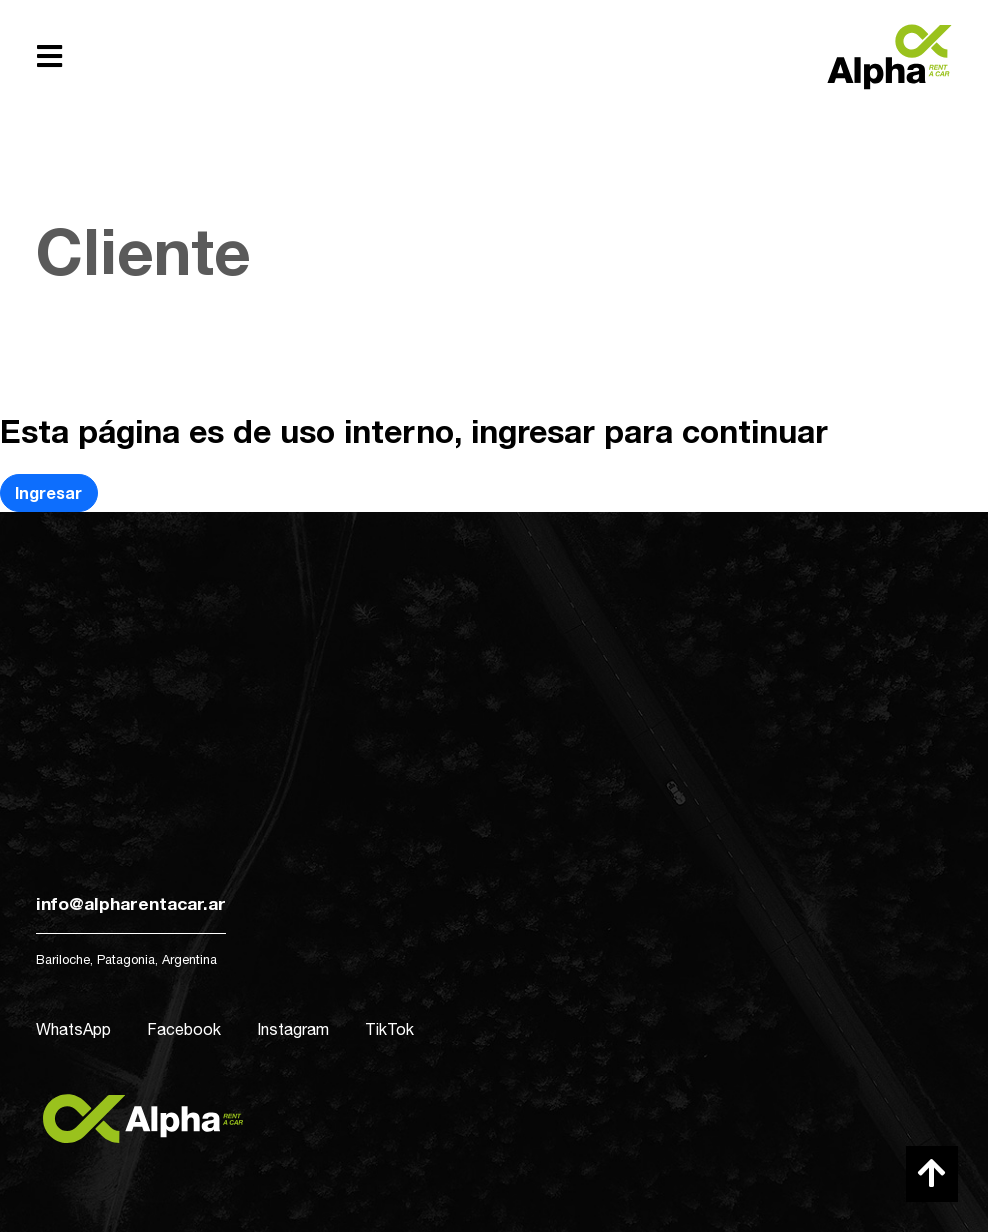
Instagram (293, 1029)
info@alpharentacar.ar (131, 903)
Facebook (184, 1029)
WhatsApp (73, 1029)
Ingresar (48, 492)
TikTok (389, 1029)
